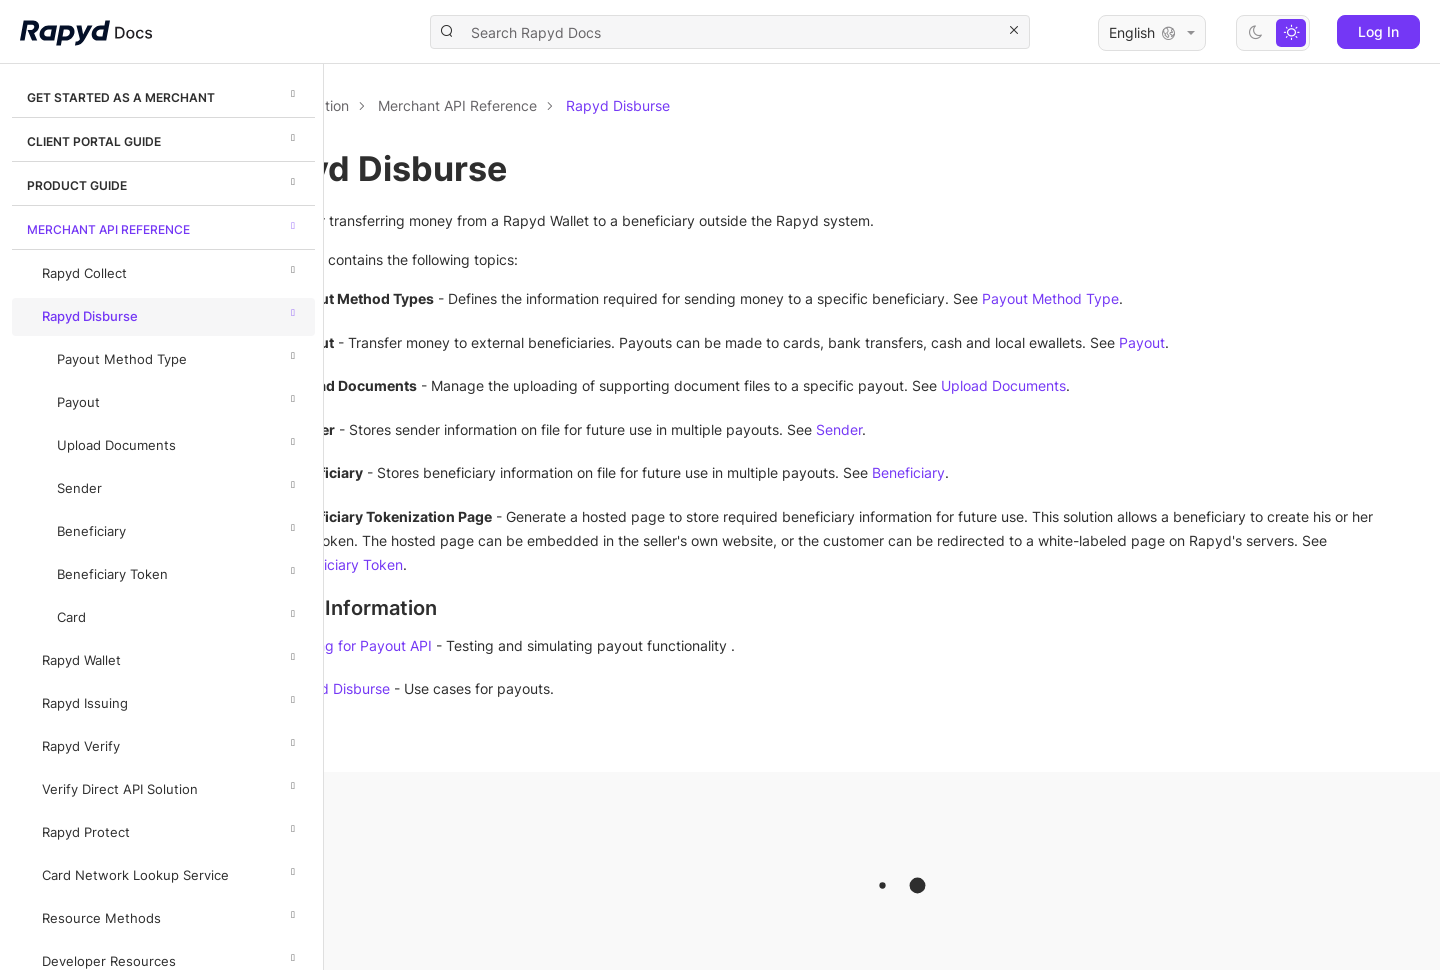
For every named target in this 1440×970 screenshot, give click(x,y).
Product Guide (164, 182)
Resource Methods (171, 915)
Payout (179, 399)
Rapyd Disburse (171, 313)
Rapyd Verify (171, 743)
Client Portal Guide (164, 138)
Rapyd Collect (171, 270)
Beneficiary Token (179, 571)
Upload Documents (179, 442)
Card (179, 614)
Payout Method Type (179, 356)
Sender (179, 485)
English (1152, 33)
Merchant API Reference (164, 226)
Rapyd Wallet (171, 657)
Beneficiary (179, 528)
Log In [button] (1378, 31)
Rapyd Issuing (171, 700)
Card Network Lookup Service (171, 872)
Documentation (437, 105)
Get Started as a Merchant (164, 94)
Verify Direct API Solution (171, 786)
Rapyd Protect (171, 829)
